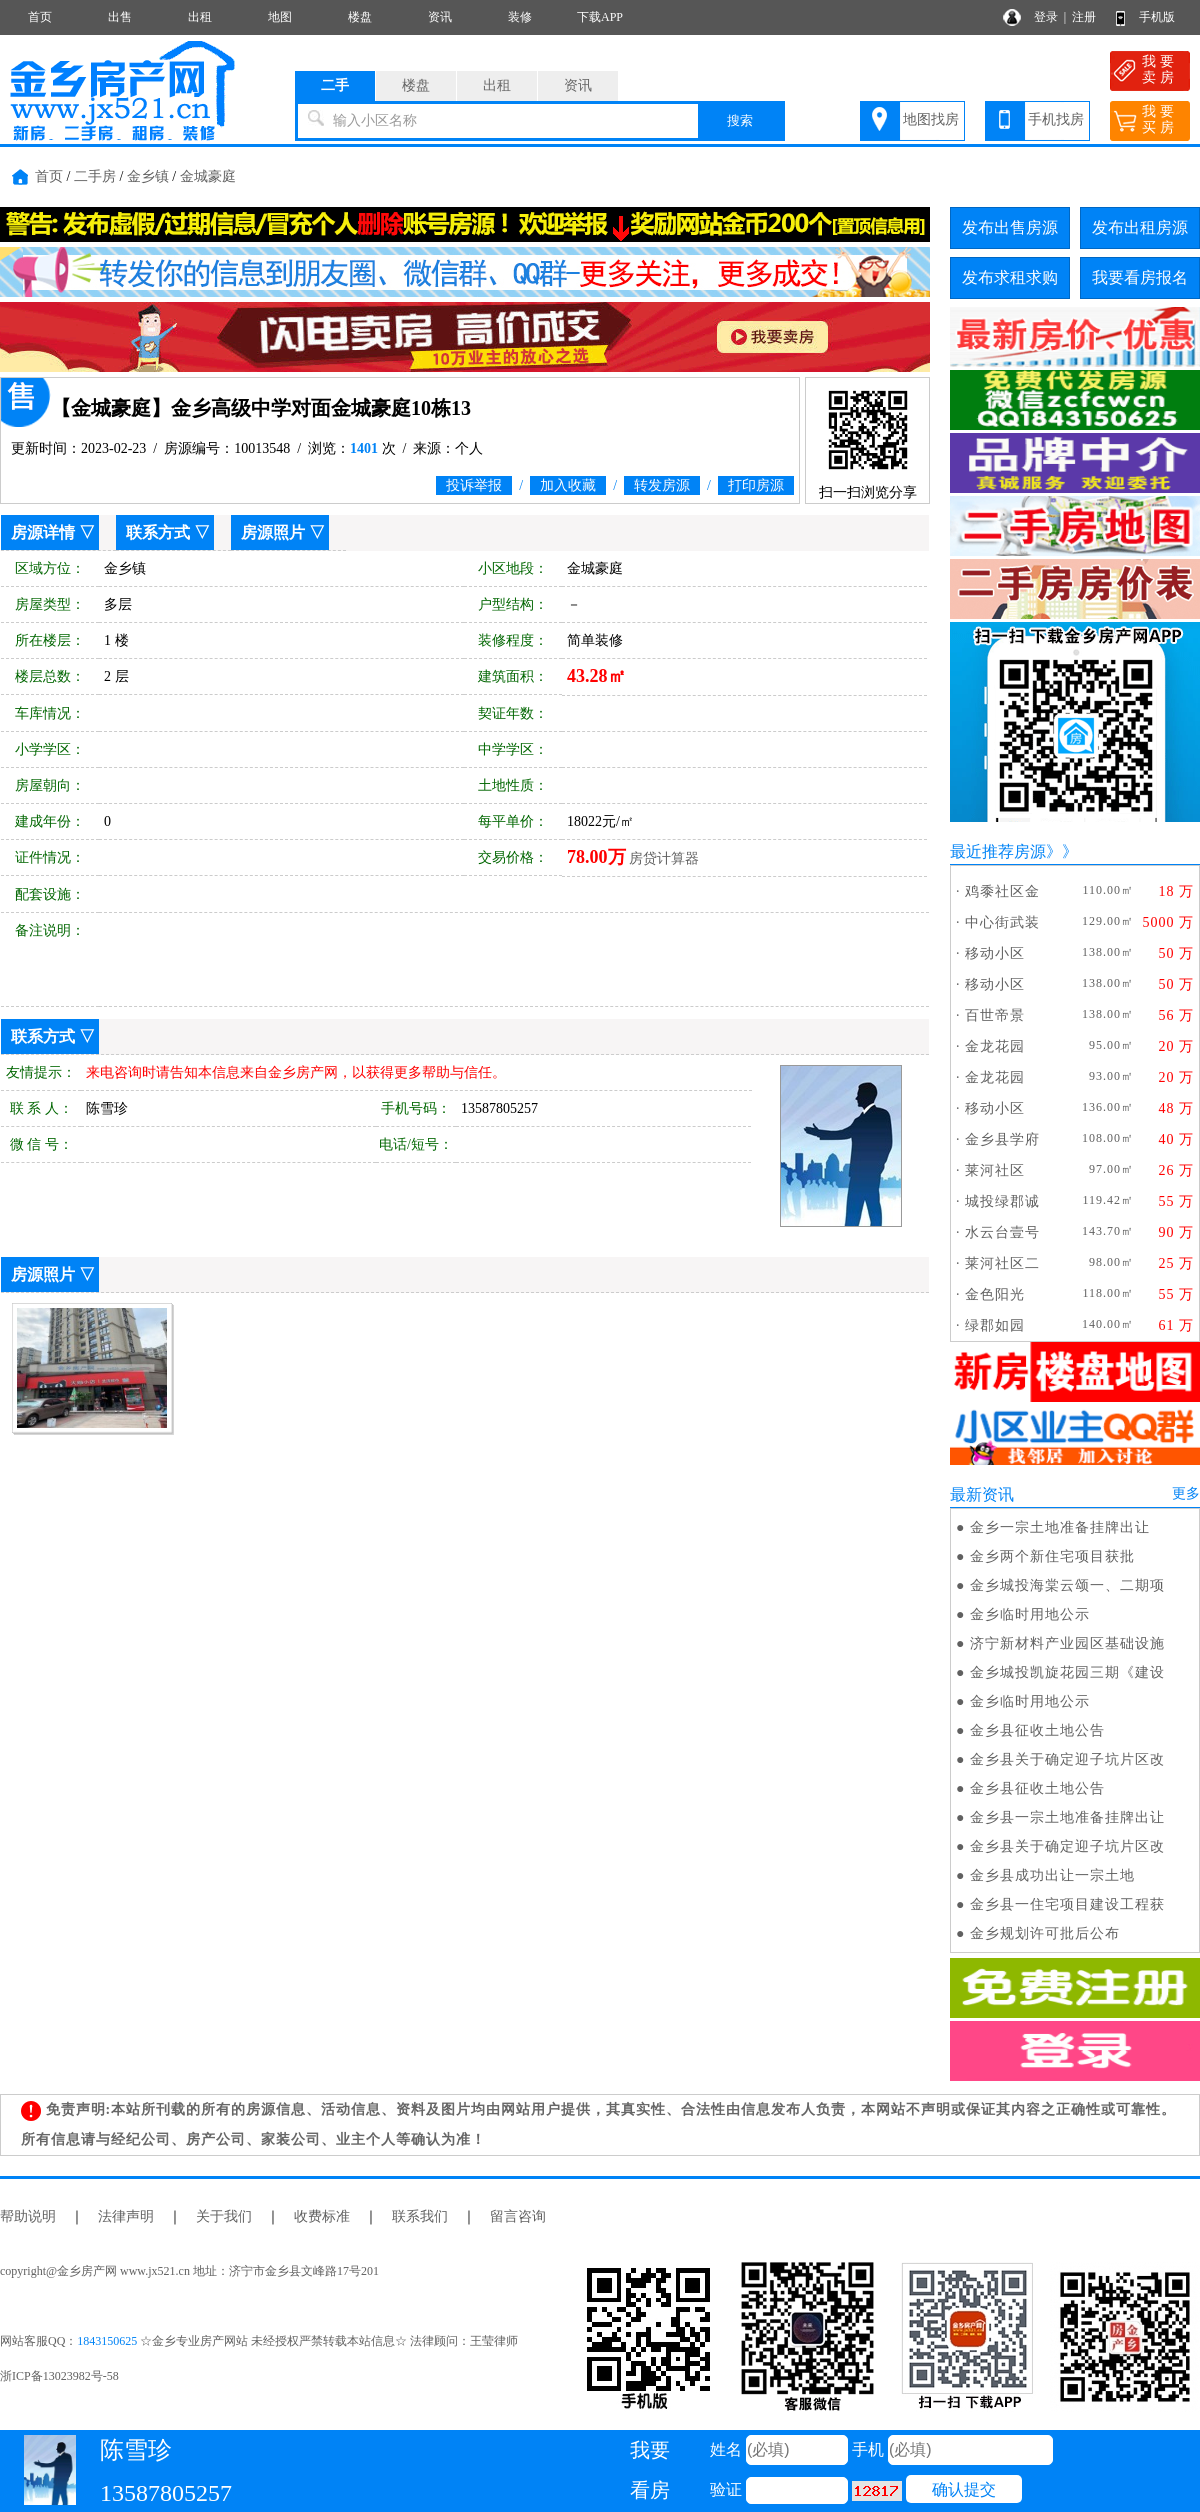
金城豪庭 (208, 176)
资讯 (440, 17)
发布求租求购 (1010, 277)
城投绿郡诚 (1002, 1201)
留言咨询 (518, 2216)
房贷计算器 (664, 858)
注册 (1084, 17)
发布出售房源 (1010, 227)
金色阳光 (995, 1294)
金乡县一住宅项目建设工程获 (1067, 1904)
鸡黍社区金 (1002, 891)
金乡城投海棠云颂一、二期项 (1067, 1585)
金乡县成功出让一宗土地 (1052, 1875)
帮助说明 (28, 2216)
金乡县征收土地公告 (1037, 1730)
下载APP (600, 17)
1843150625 (107, 2341)
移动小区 (995, 953)
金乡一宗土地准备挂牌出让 (1060, 1527)
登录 (1046, 17)
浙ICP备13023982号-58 (59, 2376)
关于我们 (224, 2216)
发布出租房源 (1140, 227)
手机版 (1157, 17)
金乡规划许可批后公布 (1045, 1933)
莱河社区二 (1002, 1263)
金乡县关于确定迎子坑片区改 (1067, 1759)
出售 (120, 17)
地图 (280, 17)
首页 (40, 17)
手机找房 (1056, 119)
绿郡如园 (995, 1325)
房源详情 (43, 532)
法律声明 (126, 2216)
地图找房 (931, 119)
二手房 (95, 176)
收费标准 (322, 2216)
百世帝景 (995, 1015)
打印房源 (756, 485)
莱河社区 (995, 1170)
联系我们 (420, 2216)
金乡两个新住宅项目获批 (1052, 1556)
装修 (520, 17)
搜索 (740, 120)
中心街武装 (1002, 922)
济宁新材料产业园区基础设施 (1067, 1643)
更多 (1186, 1493)
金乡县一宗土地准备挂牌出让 (1067, 1817)
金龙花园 (995, 1046)
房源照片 (273, 532)
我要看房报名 (1140, 277)
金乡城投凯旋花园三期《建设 (1067, 1672)
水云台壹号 (1002, 1232)
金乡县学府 (1002, 1139)
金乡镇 (148, 176)
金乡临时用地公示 (1030, 1614)
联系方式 (158, 532)
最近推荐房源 (998, 851)
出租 (200, 17)
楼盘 (360, 17)
